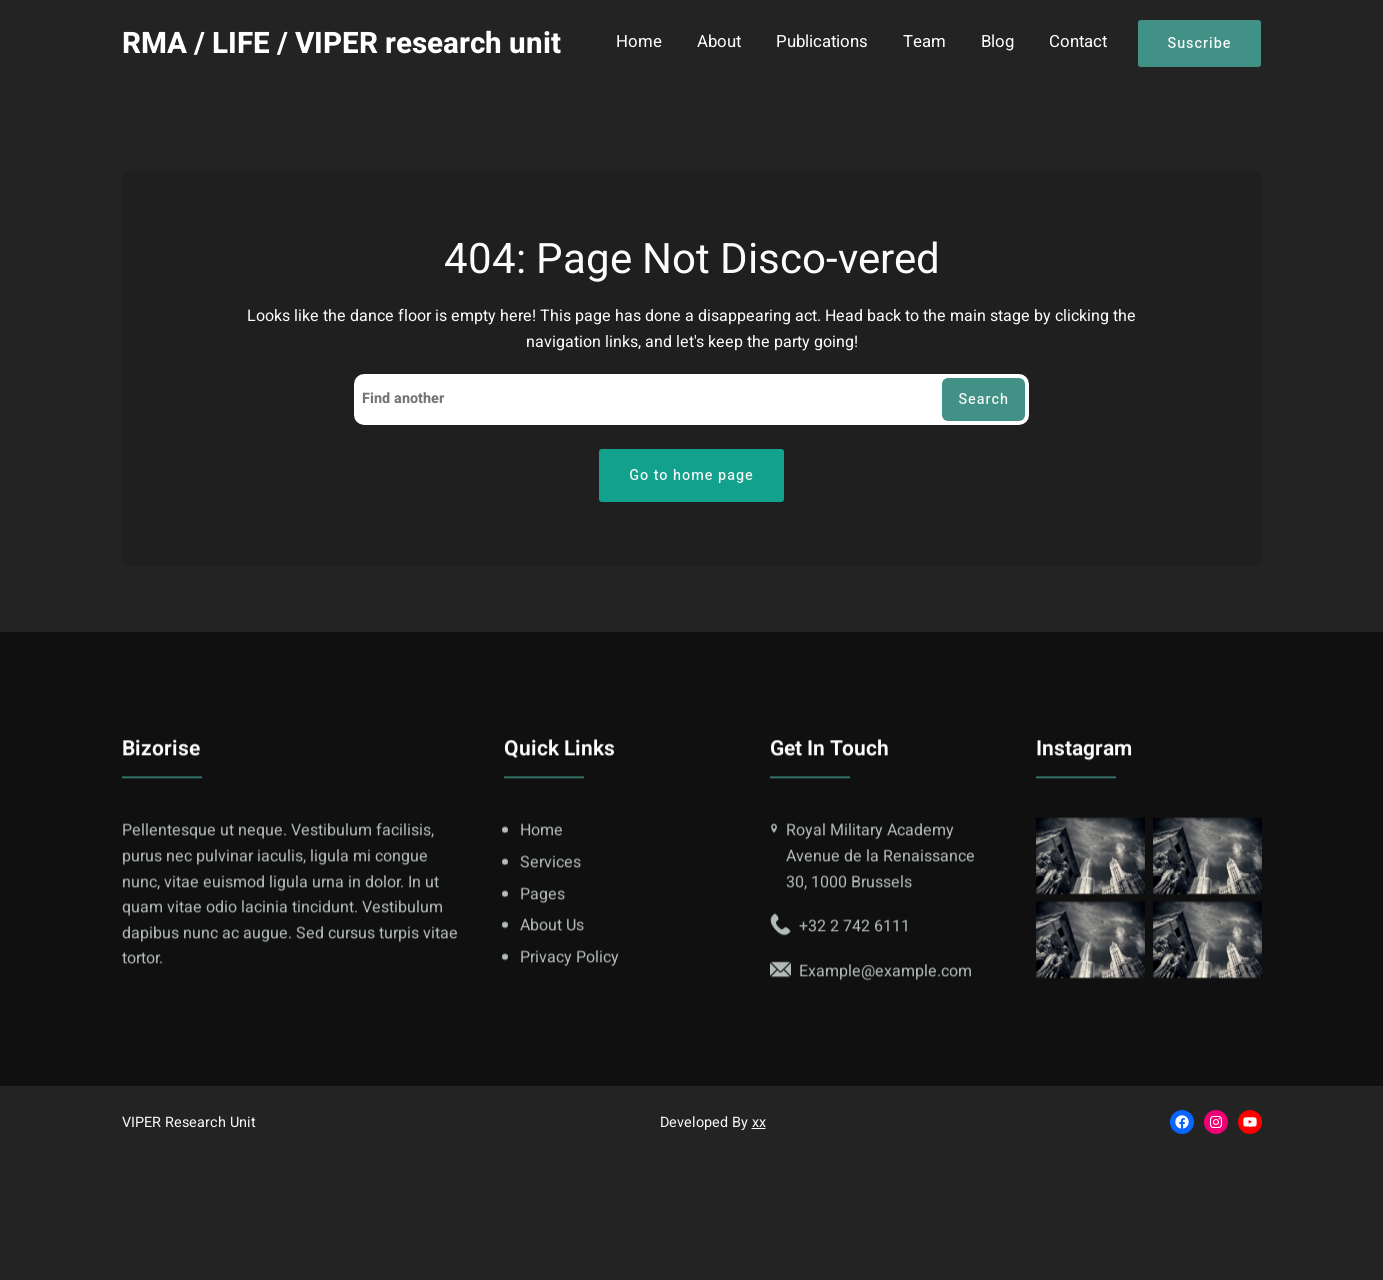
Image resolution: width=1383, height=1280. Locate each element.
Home (639, 43)
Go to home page (691, 475)
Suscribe (1200, 43)
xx (759, 1122)
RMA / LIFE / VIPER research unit (341, 43)
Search (983, 399)
